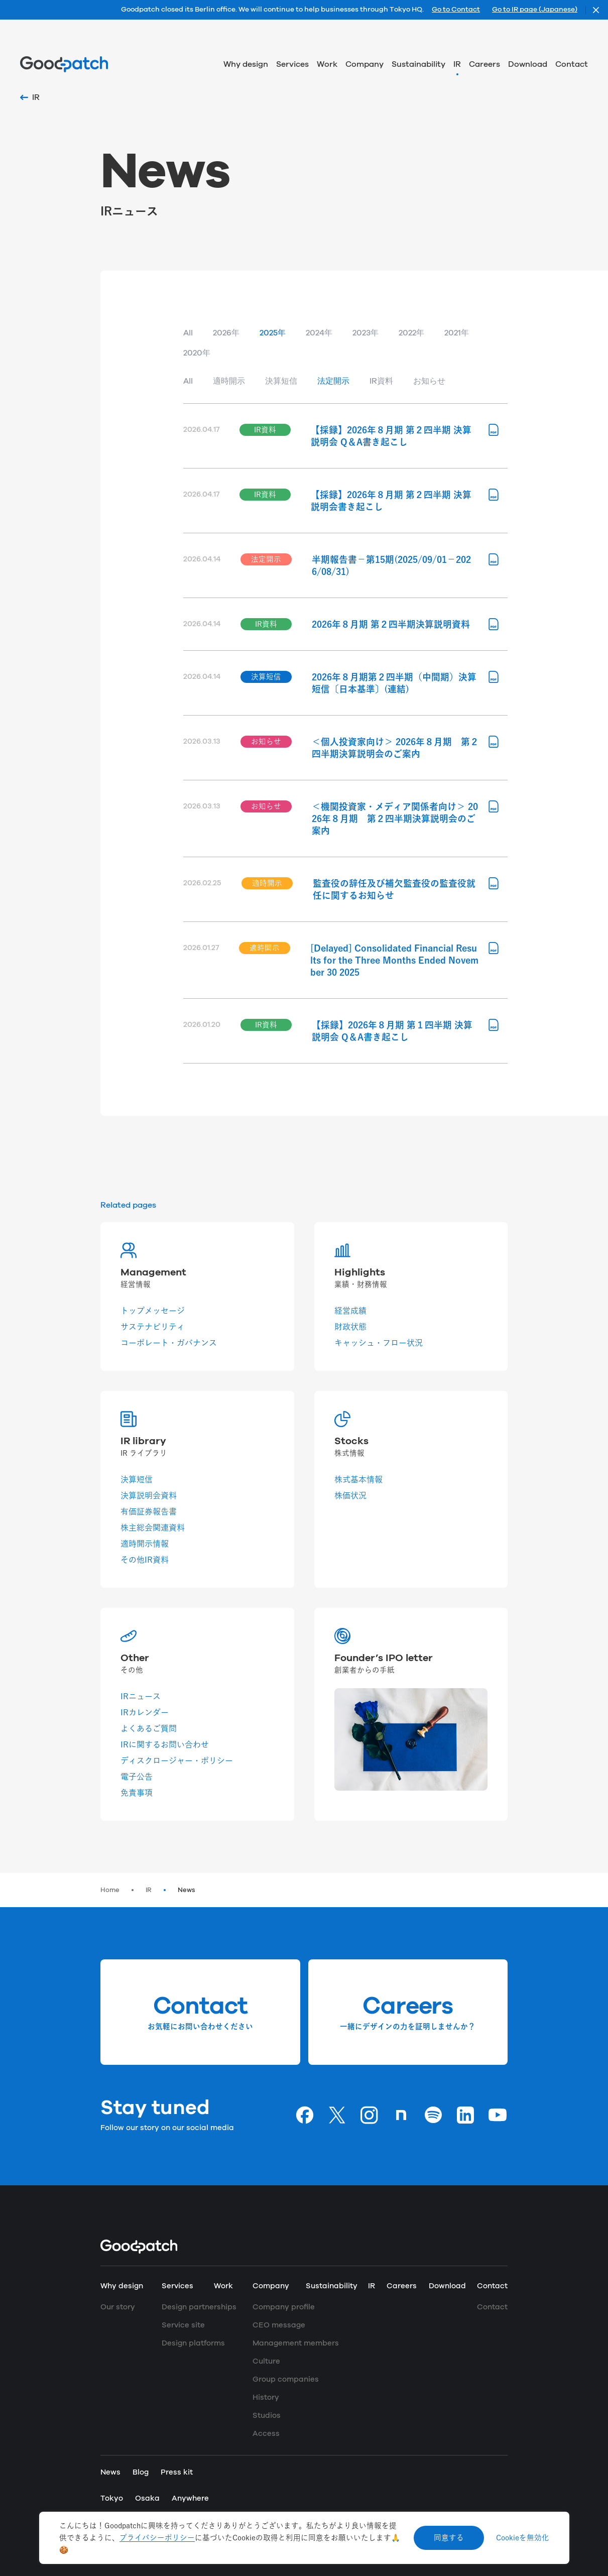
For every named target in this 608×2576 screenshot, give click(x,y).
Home (109, 1890)
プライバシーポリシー (157, 2537)
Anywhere (190, 2498)
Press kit (177, 2472)
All (188, 333)
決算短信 (281, 381)
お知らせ (429, 381)
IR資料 (381, 381)
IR (149, 1890)
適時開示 (229, 381)
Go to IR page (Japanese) (534, 10)
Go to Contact (456, 10)
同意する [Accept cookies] (449, 2537)
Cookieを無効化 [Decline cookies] (522, 2537)
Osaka (147, 2498)
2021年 (456, 333)
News (186, 1890)
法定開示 (333, 381)
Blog (141, 2472)
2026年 (226, 333)
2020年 (196, 353)
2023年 (365, 333)
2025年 (273, 333)
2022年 (411, 333)
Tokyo (111, 2498)
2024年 (319, 333)
